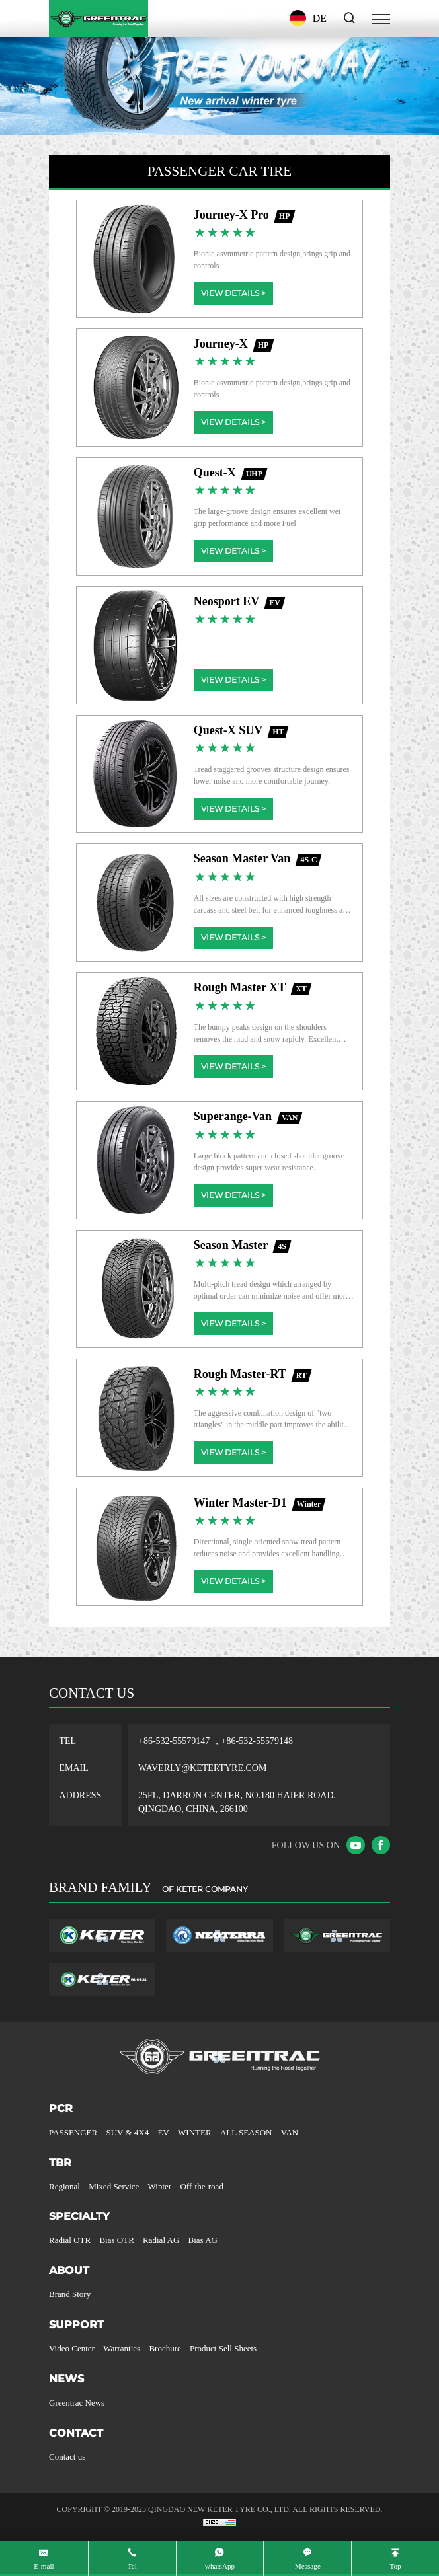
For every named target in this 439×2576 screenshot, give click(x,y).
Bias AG (203, 2240)
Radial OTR (70, 2240)
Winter (160, 2186)
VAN (290, 2132)
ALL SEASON (246, 2132)
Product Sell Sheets (223, 2348)
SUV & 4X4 (127, 2132)
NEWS (66, 2378)
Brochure (164, 2348)
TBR (60, 2162)
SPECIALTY (79, 2216)
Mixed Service (114, 2186)
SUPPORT (76, 2324)
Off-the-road (201, 2186)
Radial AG (161, 2240)
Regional (64, 2186)
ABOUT (69, 2270)
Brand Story (70, 2294)
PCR (61, 2108)
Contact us (67, 2457)
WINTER (195, 2132)
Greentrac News (76, 2402)
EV (163, 2132)
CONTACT (76, 2433)
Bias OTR (116, 2240)
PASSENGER (73, 2132)
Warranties (121, 2348)
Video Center (72, 2348)
